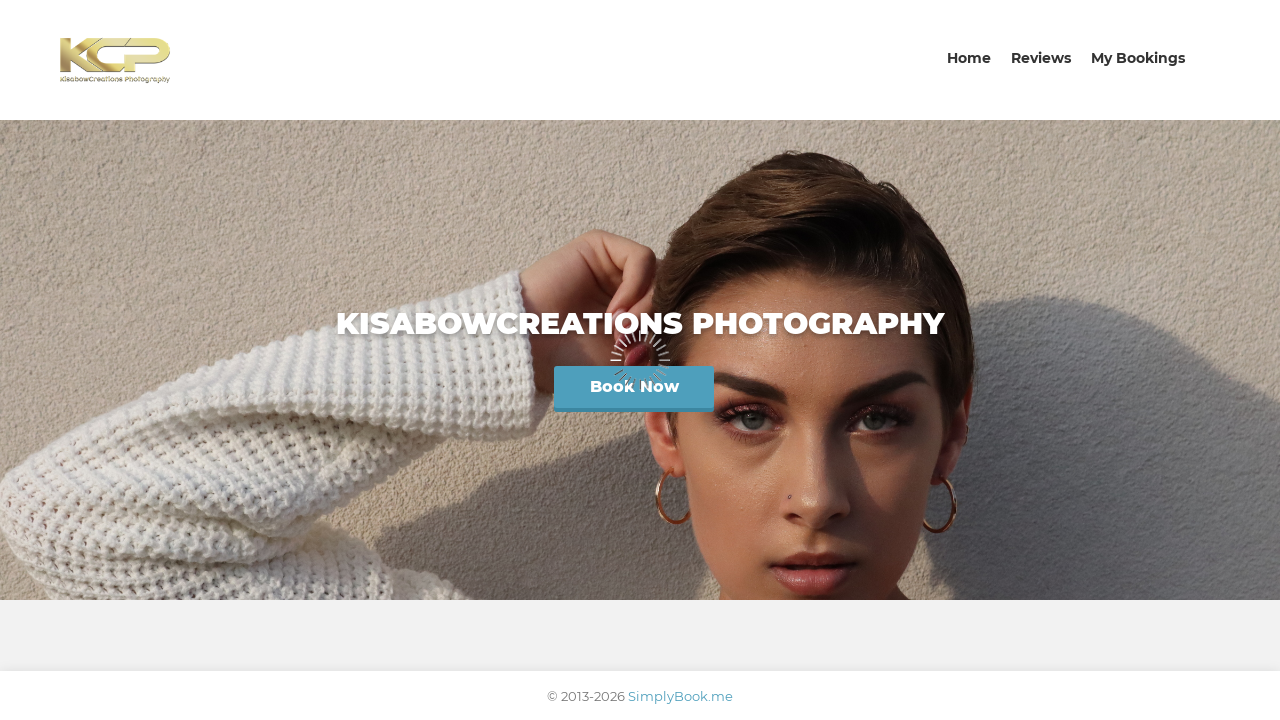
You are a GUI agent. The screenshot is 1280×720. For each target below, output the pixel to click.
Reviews (1041, 58)
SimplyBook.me (680, 696)
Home (969, 58)
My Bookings (1138, 58)
